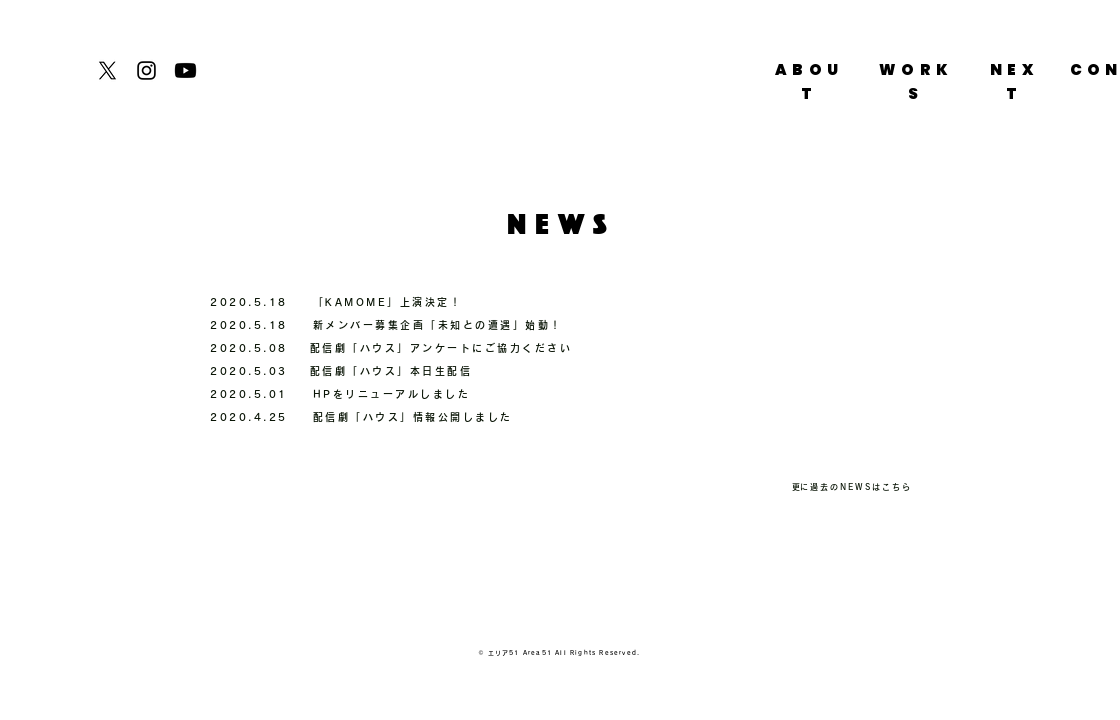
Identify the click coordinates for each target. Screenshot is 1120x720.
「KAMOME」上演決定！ (388, 302)
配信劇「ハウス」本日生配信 (391, 371)
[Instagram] (146, 70)
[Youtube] (185, 70)
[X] (107, 70)
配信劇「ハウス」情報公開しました (413, 417)
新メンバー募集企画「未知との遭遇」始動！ (438, 325)
